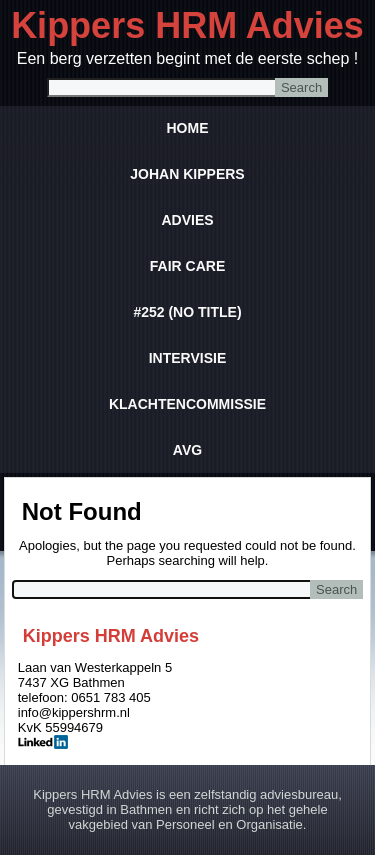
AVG (187, 450)
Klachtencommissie (187, 404)
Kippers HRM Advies (187, 25)
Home (188, 128)
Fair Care (187, 266)
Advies (187, 220)
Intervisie (188, 358)
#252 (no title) (187, 312)
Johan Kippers (187, 174)
